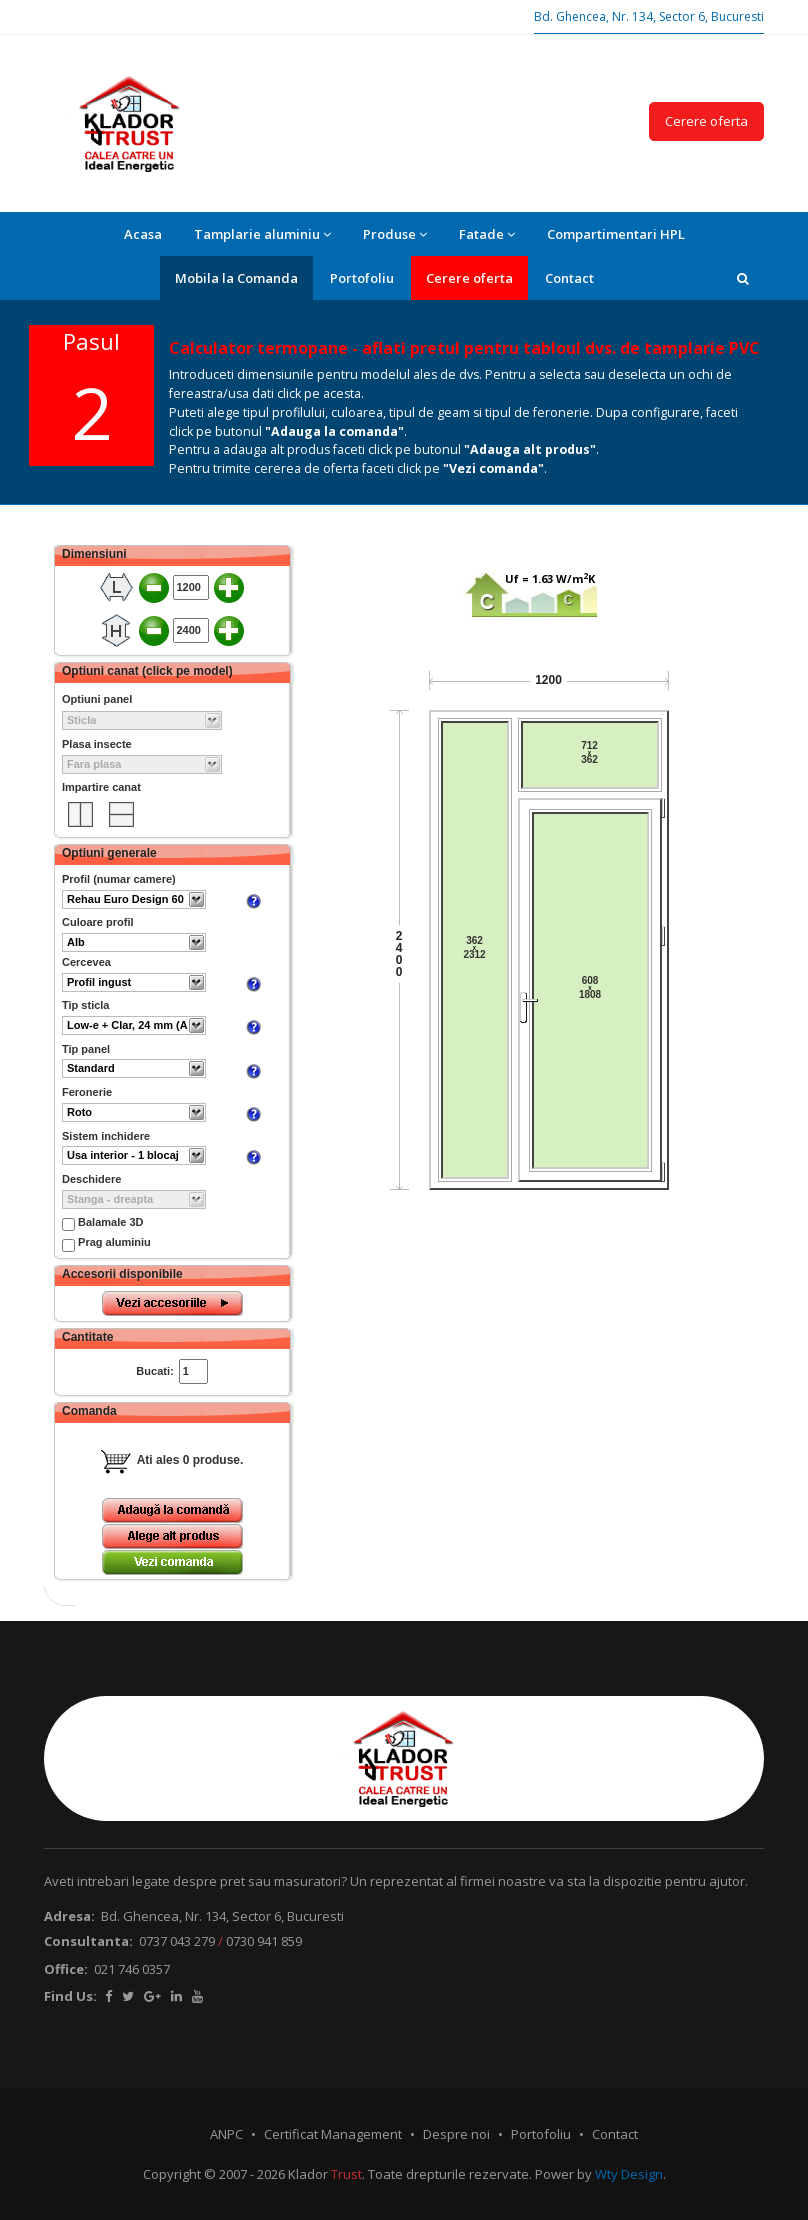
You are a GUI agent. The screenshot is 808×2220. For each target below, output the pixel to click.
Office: (66, 1969)
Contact (569, 278)
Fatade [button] (487, 234)
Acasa (143, 234)
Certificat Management (333, 2134)
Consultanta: (88, 1941)
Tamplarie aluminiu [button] (262, 234)
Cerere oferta (706, 121)
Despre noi (456, 2134)
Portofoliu (362, 278)
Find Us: (70, 1996)
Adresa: (69, 1916)
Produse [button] (395, 234)
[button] (743, 278)
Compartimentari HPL (616, 234)
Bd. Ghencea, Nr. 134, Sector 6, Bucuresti (649, 16)
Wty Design (629, 2174)
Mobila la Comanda (236, 278)
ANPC (226, 2134)
